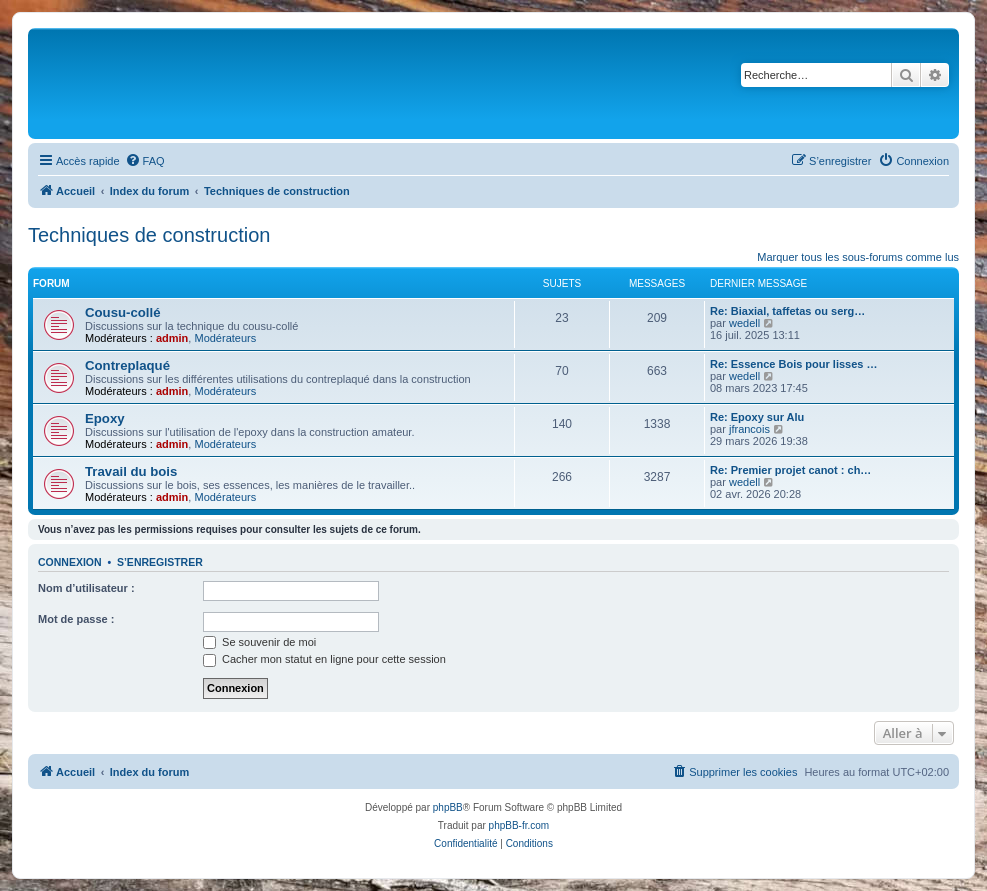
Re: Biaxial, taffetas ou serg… (787, 311)
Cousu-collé (122, 312)
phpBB (448, 807)
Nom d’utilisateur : (86, 588)
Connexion (70, 562)
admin (172, 338)
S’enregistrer (160, 562)
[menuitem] (145, 161)
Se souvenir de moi (259, 642)
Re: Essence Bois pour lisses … (794, 364)
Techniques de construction (149, 235)
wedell (744, 323)
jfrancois (749, 429)
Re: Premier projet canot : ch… (790, 470)
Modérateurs (225, 338)
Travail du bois (131, 471)
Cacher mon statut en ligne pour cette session (324, 659)
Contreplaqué (127, 365)
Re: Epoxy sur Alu (757, 417)
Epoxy (105, 418)
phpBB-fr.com (519, 825)
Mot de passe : (76, 619)
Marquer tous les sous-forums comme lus (858, 257)
